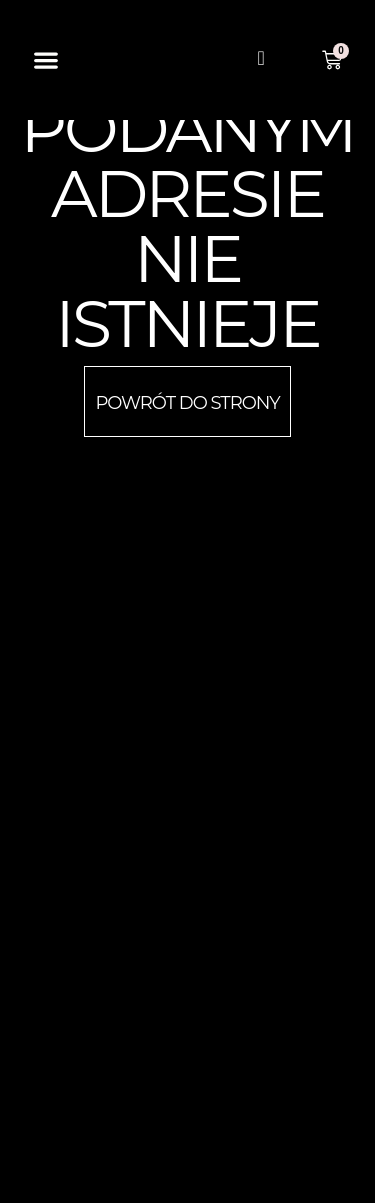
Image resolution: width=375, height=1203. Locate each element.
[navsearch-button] (261, 60)
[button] (46, 60)
